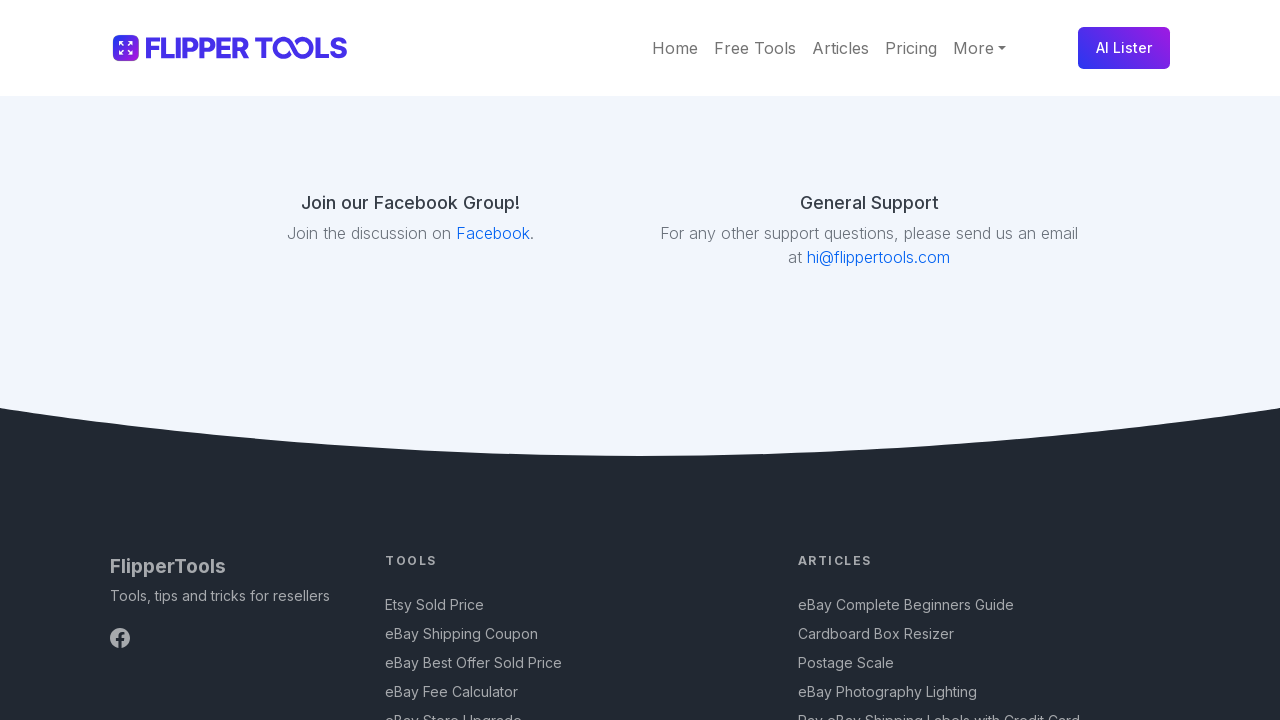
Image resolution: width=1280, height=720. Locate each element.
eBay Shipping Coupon (461, 633)
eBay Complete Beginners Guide (906, 604)
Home (675, 48)
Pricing (911, 48)
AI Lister (1124, 47)
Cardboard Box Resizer (876, 633)
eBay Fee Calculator (451, 691)
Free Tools (755, 48)
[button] (979, 48)
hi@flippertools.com (876, 257)
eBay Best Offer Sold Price (473, 662)
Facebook (493, 233)
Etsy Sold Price (434, 604)
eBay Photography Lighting (887, 691)
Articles (840, 48)
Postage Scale (846, 662)
